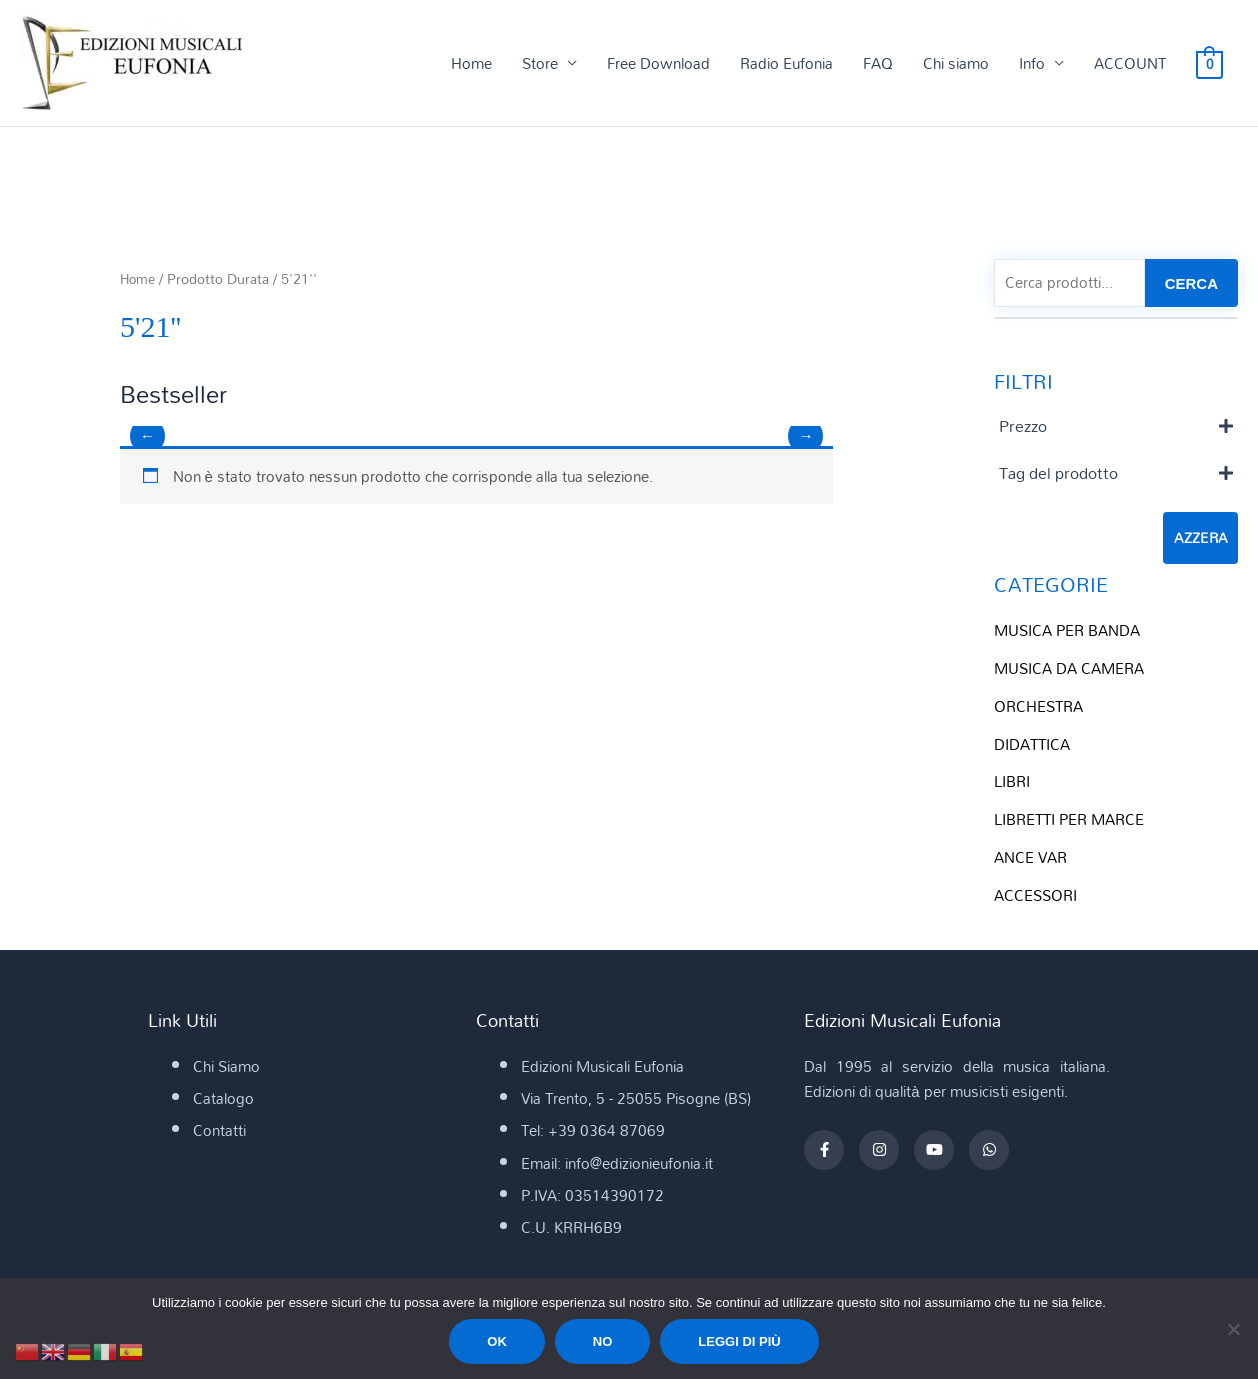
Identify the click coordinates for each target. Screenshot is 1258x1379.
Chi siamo (956, 64)
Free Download (658, 64)
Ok (497, 1341)
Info (1032, 64)
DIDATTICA (1032, 746)
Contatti (219, 1132)
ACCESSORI (1035, 897)
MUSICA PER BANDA (1067, 632)
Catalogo (223, 1099)
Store (540, 64)
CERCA (1191, 284)
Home (471, 64)
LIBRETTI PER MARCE (1069, 821)
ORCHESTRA (1038, 708)
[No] (1233, 1329)
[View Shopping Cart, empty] (1209, 64)
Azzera (1200, 540)
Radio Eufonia (786, 64)
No (603, 1341)
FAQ (878, 64)
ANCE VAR (1030, 859)
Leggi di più (739, 1341)
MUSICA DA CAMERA (1069, 670)
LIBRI (1012, 783)
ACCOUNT (1130, 64)
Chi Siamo (226, 1067)
